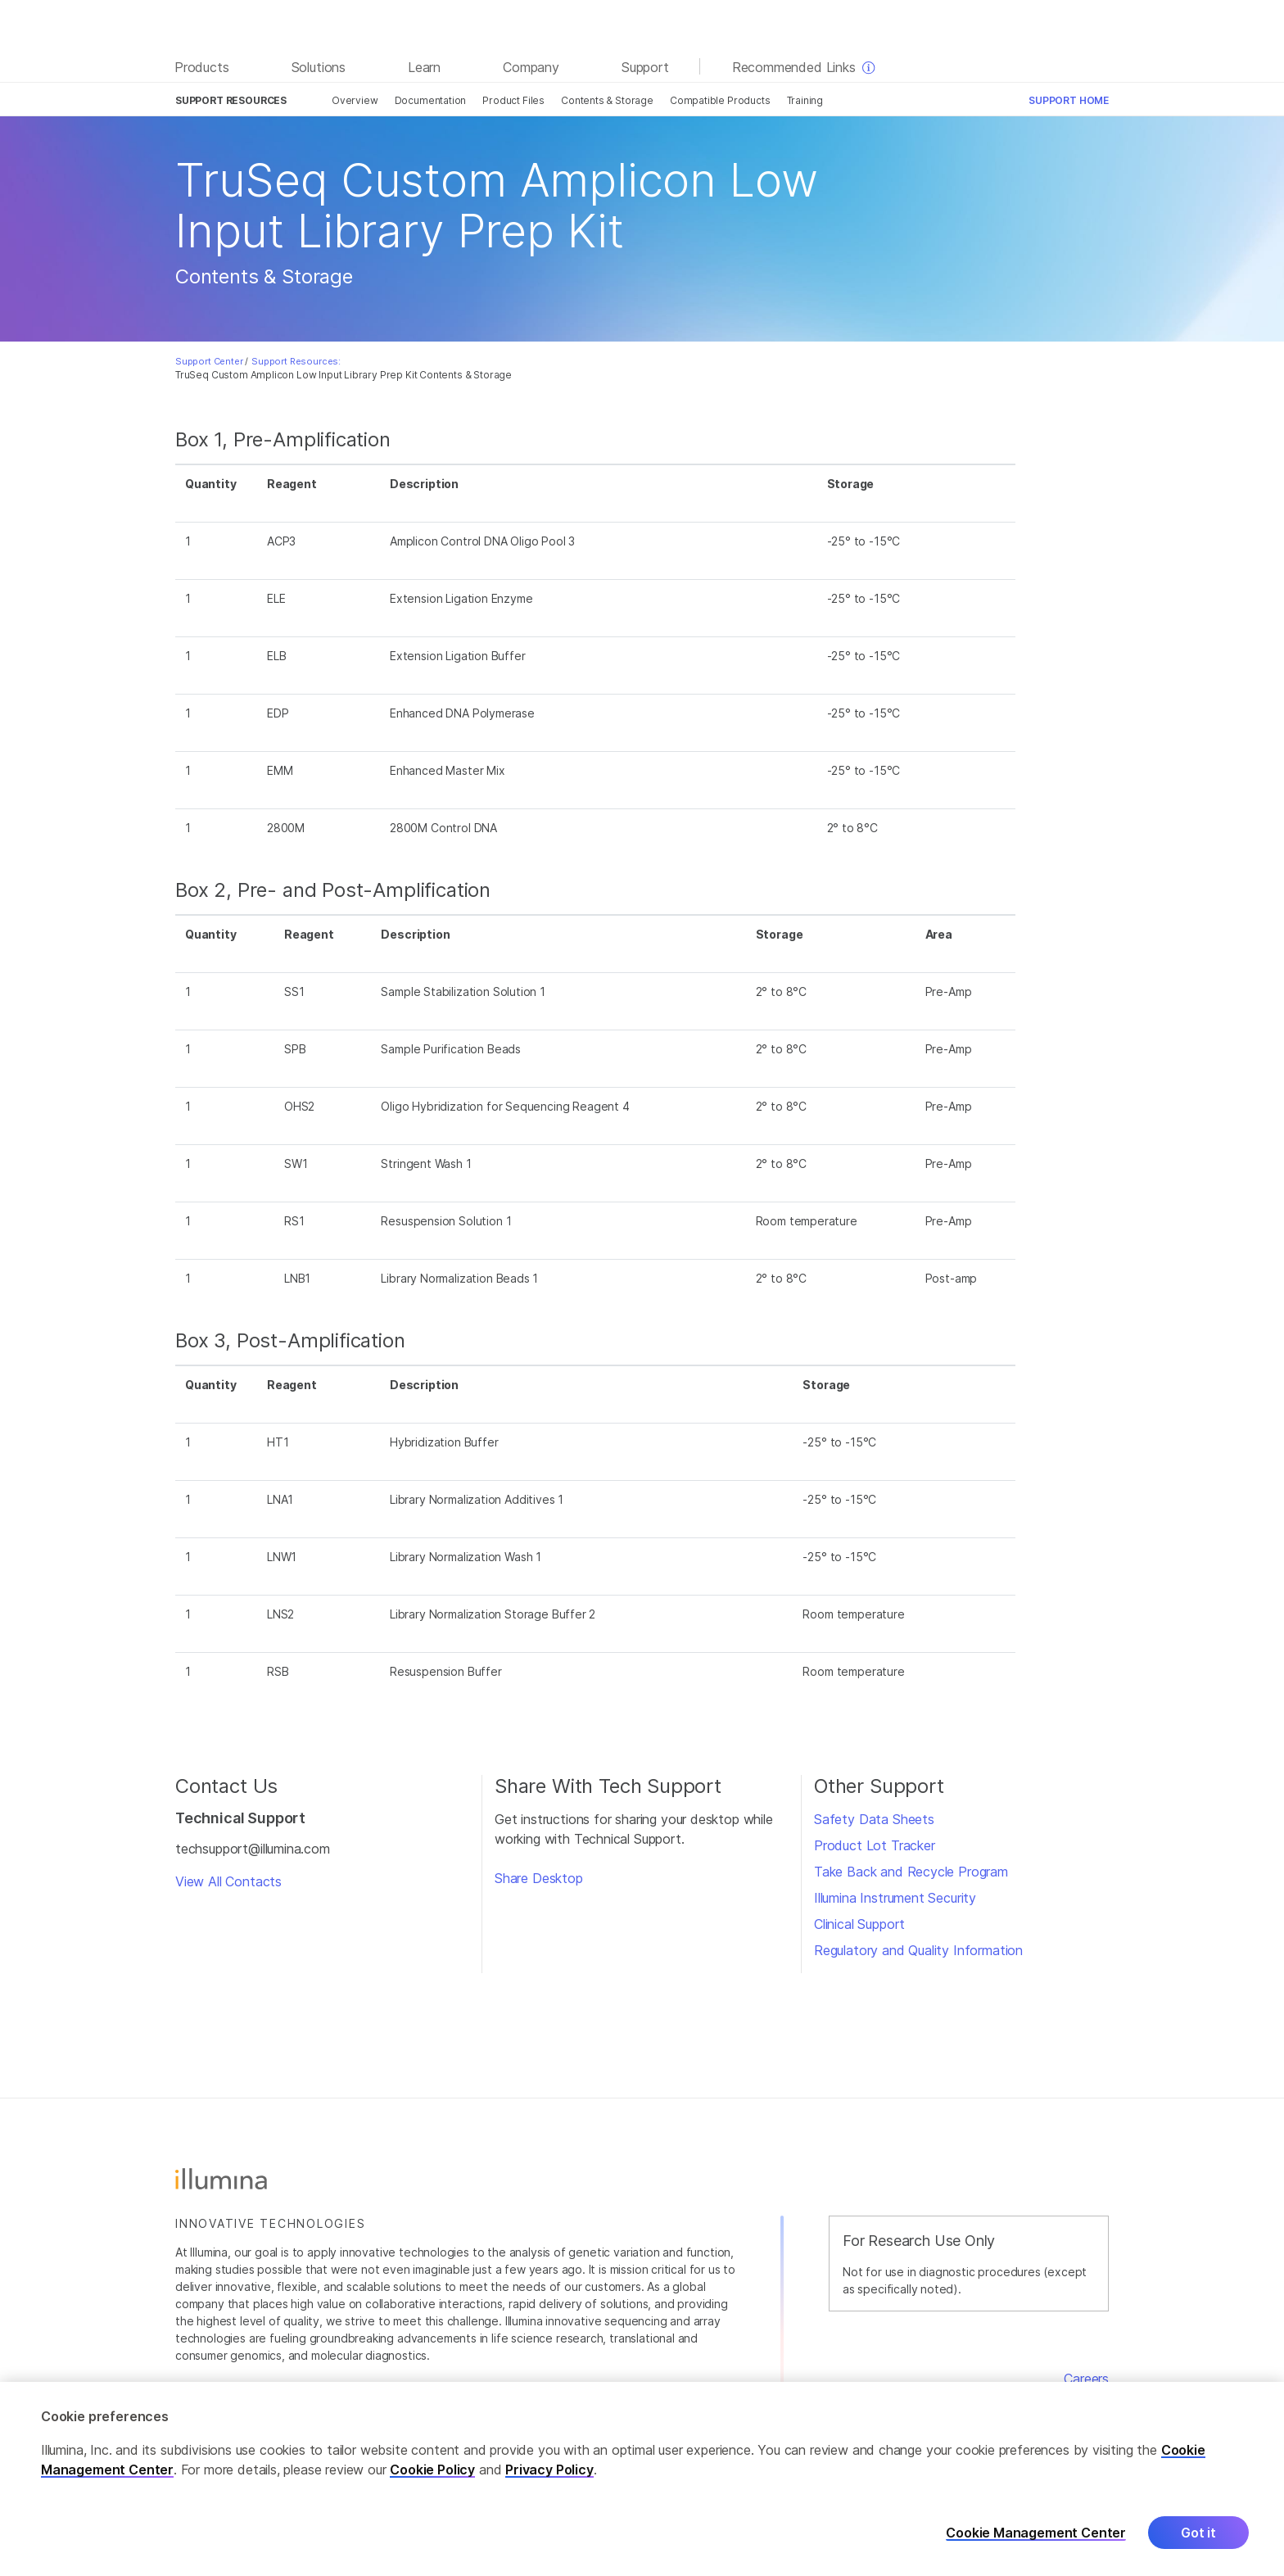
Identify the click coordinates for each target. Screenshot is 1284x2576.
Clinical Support (859, 1924)
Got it (1198, 2546)
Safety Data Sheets (874, 1819)
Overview (355, 100)
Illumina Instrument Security (895, 1898)
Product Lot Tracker (874, 1845)
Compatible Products (720, 100)
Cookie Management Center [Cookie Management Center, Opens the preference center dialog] (1036, 2546)
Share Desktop (539, 1878)
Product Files (513, 100)
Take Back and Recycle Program (911, 1871)
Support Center (209, 361)
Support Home (1069, 100)
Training (805, 100)
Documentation (431, 100)
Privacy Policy (549, 2483)
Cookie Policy (432, 2483)
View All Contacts (228, 1881)
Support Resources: (296, 361)
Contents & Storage (607, 100)
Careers (1086, 2378)
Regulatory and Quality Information (918, 1950)
